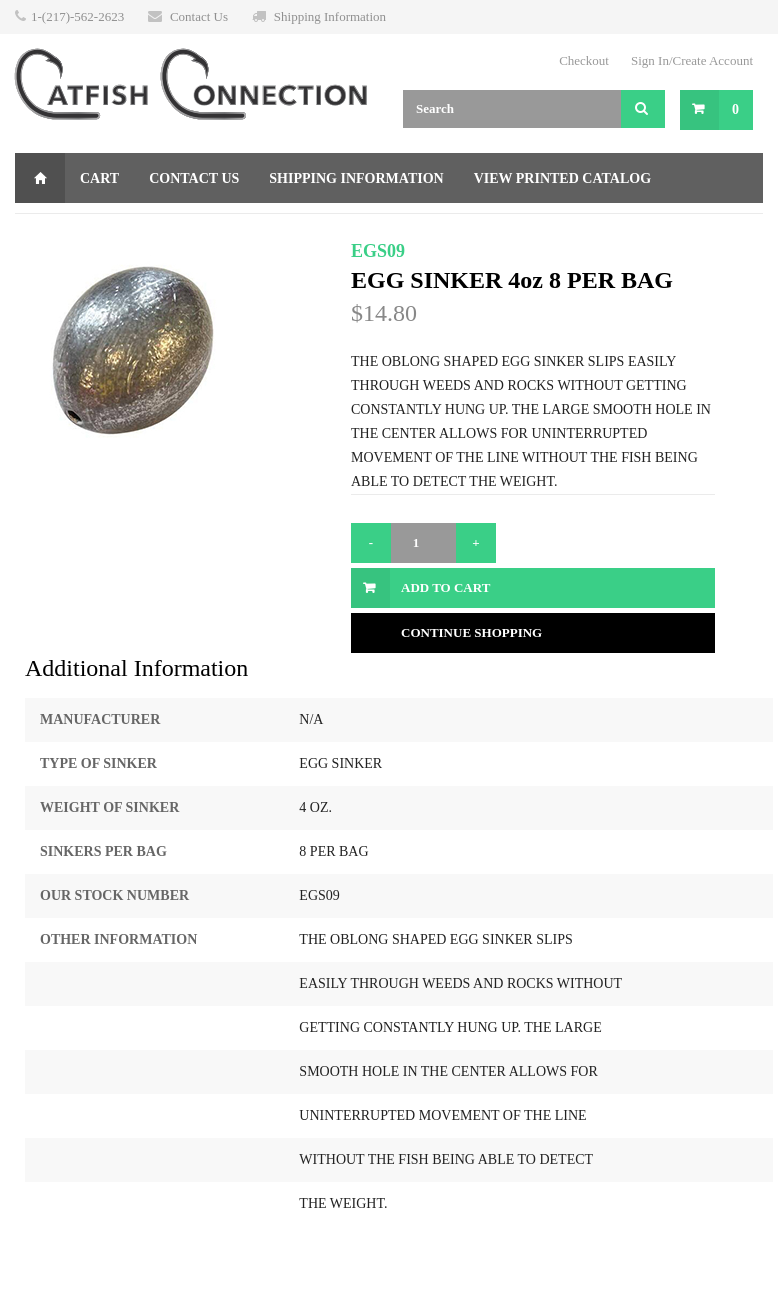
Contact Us (199, 16)
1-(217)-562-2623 (77, 16)
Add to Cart (445, 587)
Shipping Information (330, 16)
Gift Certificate (96, 228)
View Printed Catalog (562, 178)
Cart (99, 178)
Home (40, 178)
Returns (226, 228)
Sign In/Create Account (692, 60)
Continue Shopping (471, 632)
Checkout (584, 60)
